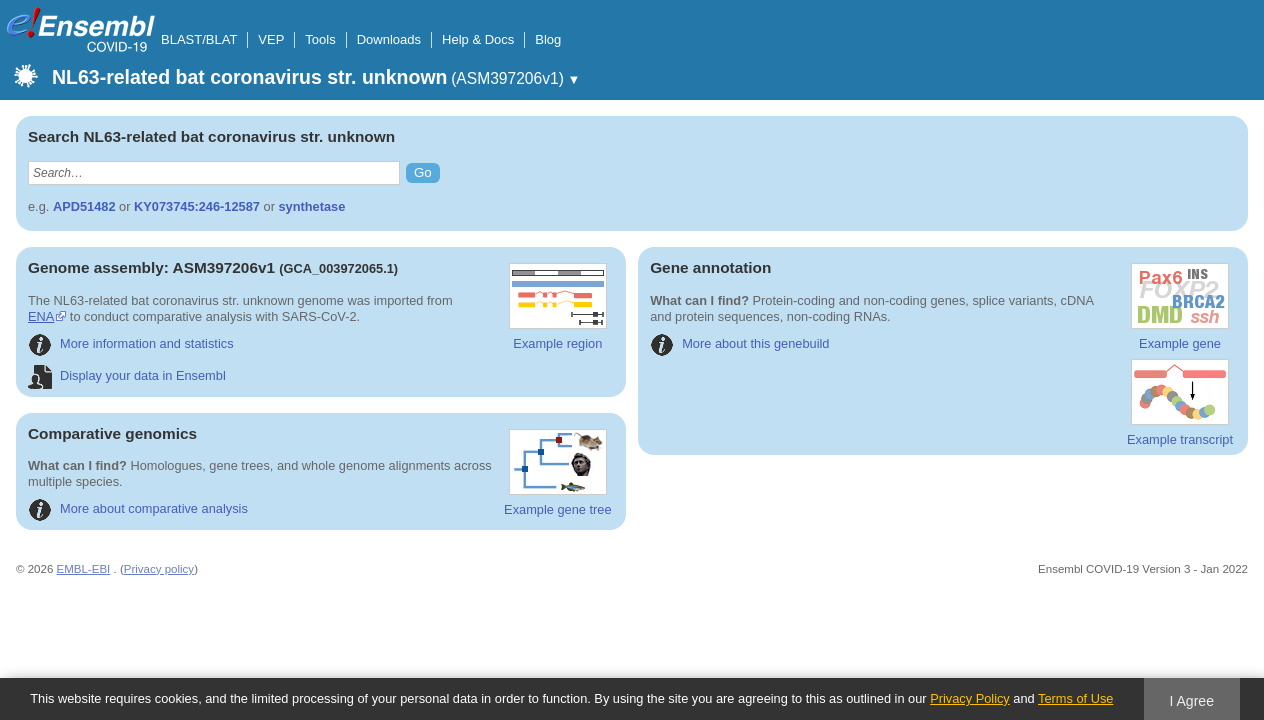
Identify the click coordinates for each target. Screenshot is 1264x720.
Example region (558, 307)
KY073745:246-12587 (197, 206)
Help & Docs (478, 39)
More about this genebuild (739, 343)
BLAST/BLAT (199, 39)
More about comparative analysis (138, 508)
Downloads (389, 39)
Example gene (1180, 307)
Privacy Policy (970, 698)
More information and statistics (131, 343)
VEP (271, 39)
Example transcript (1180, 403)
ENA (469, 300)
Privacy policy (159, 569)
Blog (548, 39)
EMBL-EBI (84, 569)
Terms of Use (1075, 698)
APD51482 (84, 206)
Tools (320, 39)
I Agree (1191, 701)
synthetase (311, 206)
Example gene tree (557, 473)
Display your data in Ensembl (127, 375)
